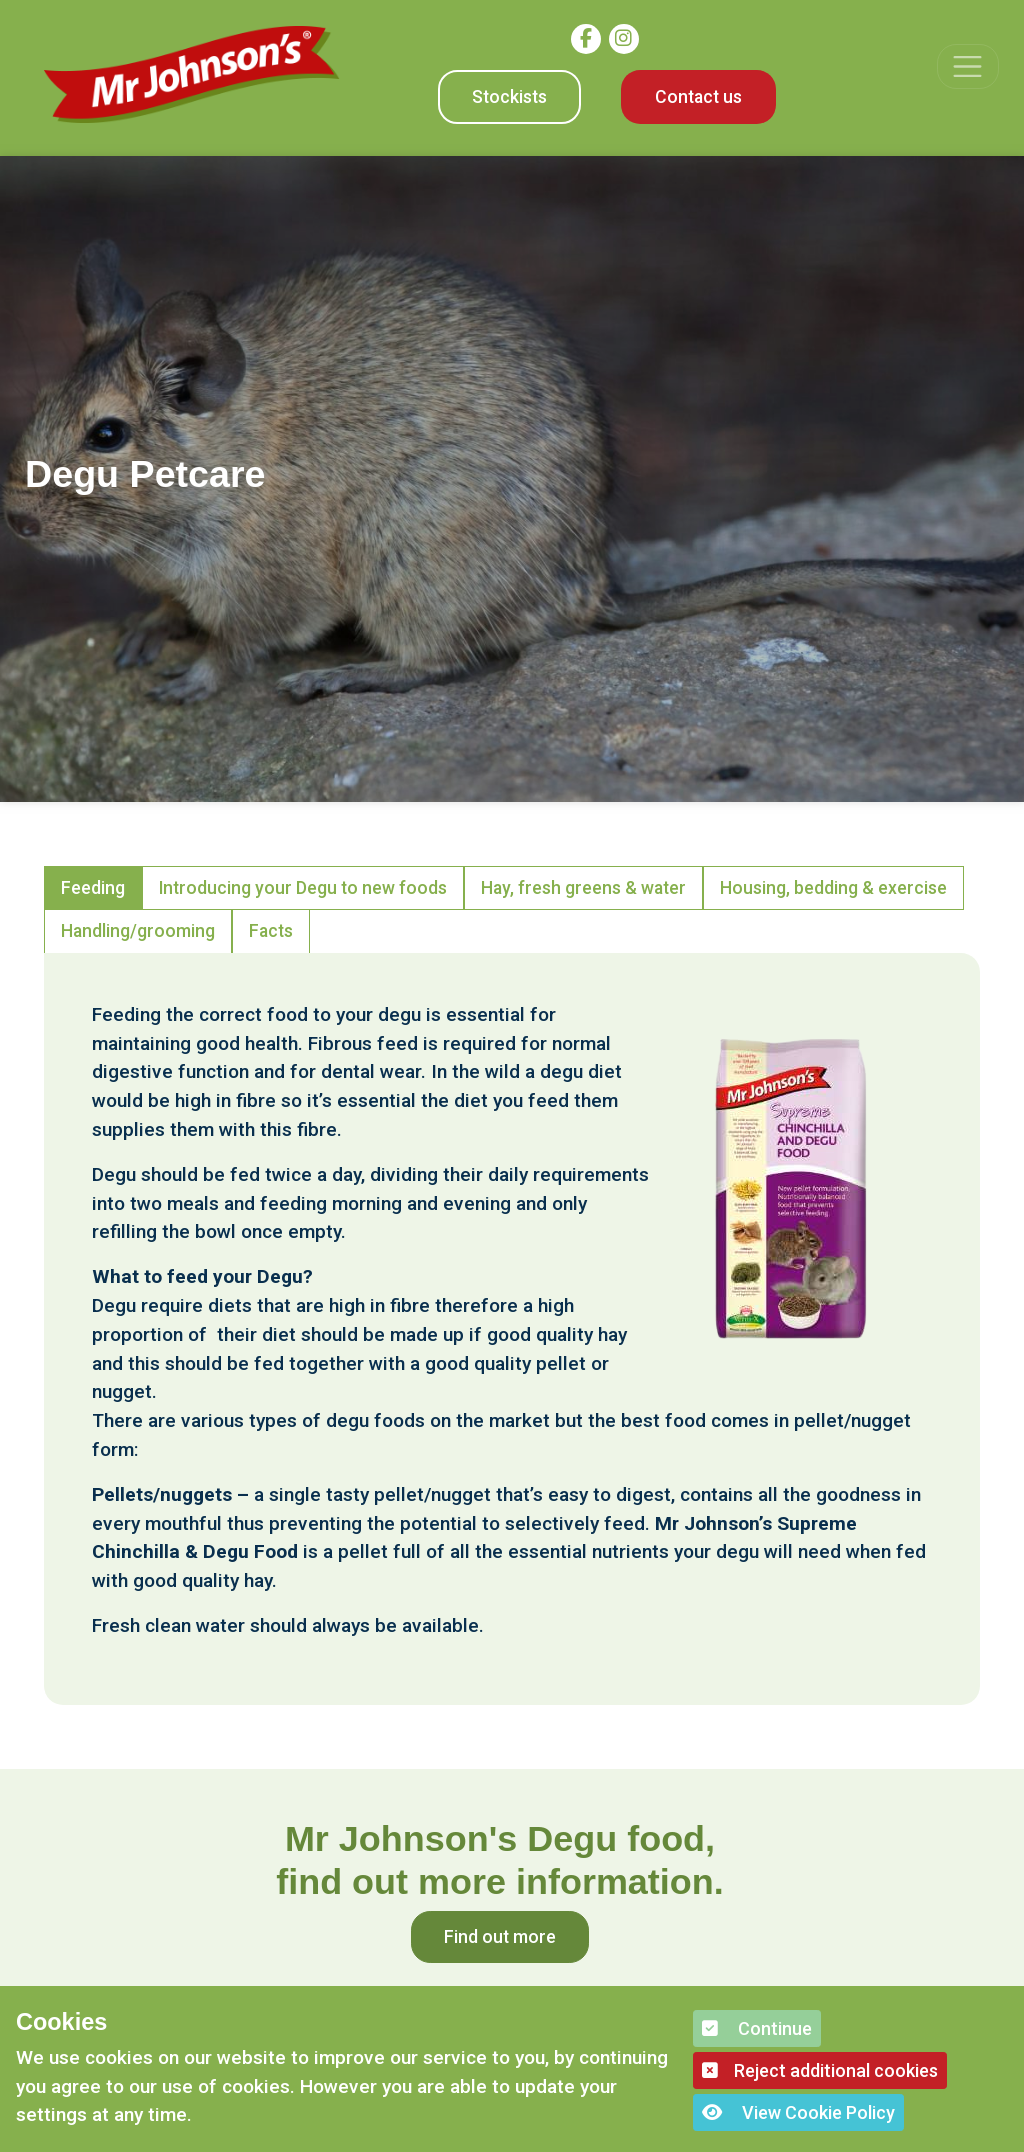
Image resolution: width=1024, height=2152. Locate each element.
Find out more (500, 1937)
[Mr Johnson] (192, 74)
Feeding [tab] (93, 888)
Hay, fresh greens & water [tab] (583, 888)
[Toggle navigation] (967, 66)
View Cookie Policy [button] (798, 2112)
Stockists (509, 97)
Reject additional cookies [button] (820, 2070)
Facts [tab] (271, 931)
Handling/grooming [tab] (138, 931)
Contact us (698, 97)
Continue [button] (757, 2028)
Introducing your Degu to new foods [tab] (303, 888)
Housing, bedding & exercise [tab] (833, 888)
